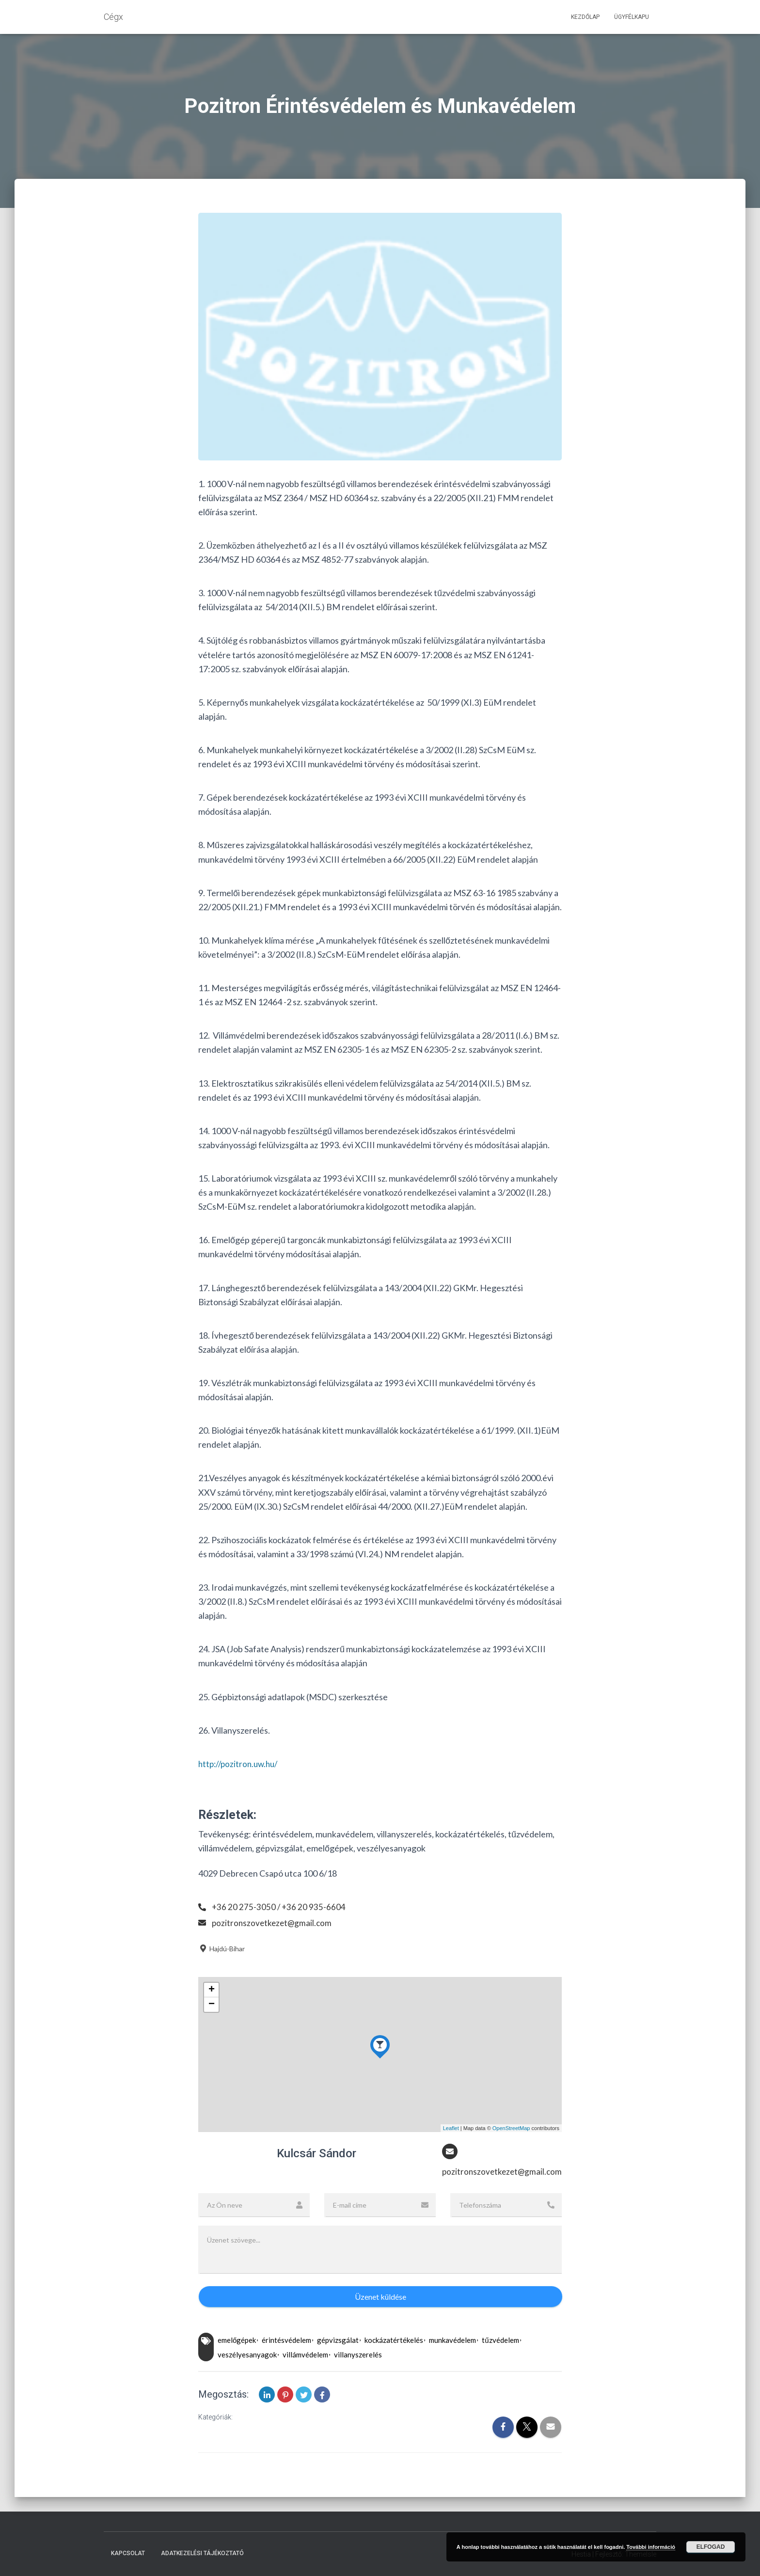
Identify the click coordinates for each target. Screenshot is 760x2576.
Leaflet (451, 2128)
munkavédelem (452, 2341)
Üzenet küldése (380, 2297)
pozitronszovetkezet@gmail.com (273, 1922)
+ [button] (211, 1990)
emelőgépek (237, 2341)
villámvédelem (305, 2355)
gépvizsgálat (338, 2341)
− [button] (211, 2004)
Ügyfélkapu (631, 17)
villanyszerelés (358, 2355)
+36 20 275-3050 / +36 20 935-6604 (279, 1906)
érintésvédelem (286, 2341)
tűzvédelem (500, 2341)
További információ (650, 2547)
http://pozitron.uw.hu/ (240, 1763)
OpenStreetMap (511, 2128)
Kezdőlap (585, 17)
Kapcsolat (128, 2553)
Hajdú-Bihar (221, 1948)
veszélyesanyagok (247, 2355)
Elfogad (711, 2547)
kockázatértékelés (393, 2341)
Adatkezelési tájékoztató (202, 2553)
